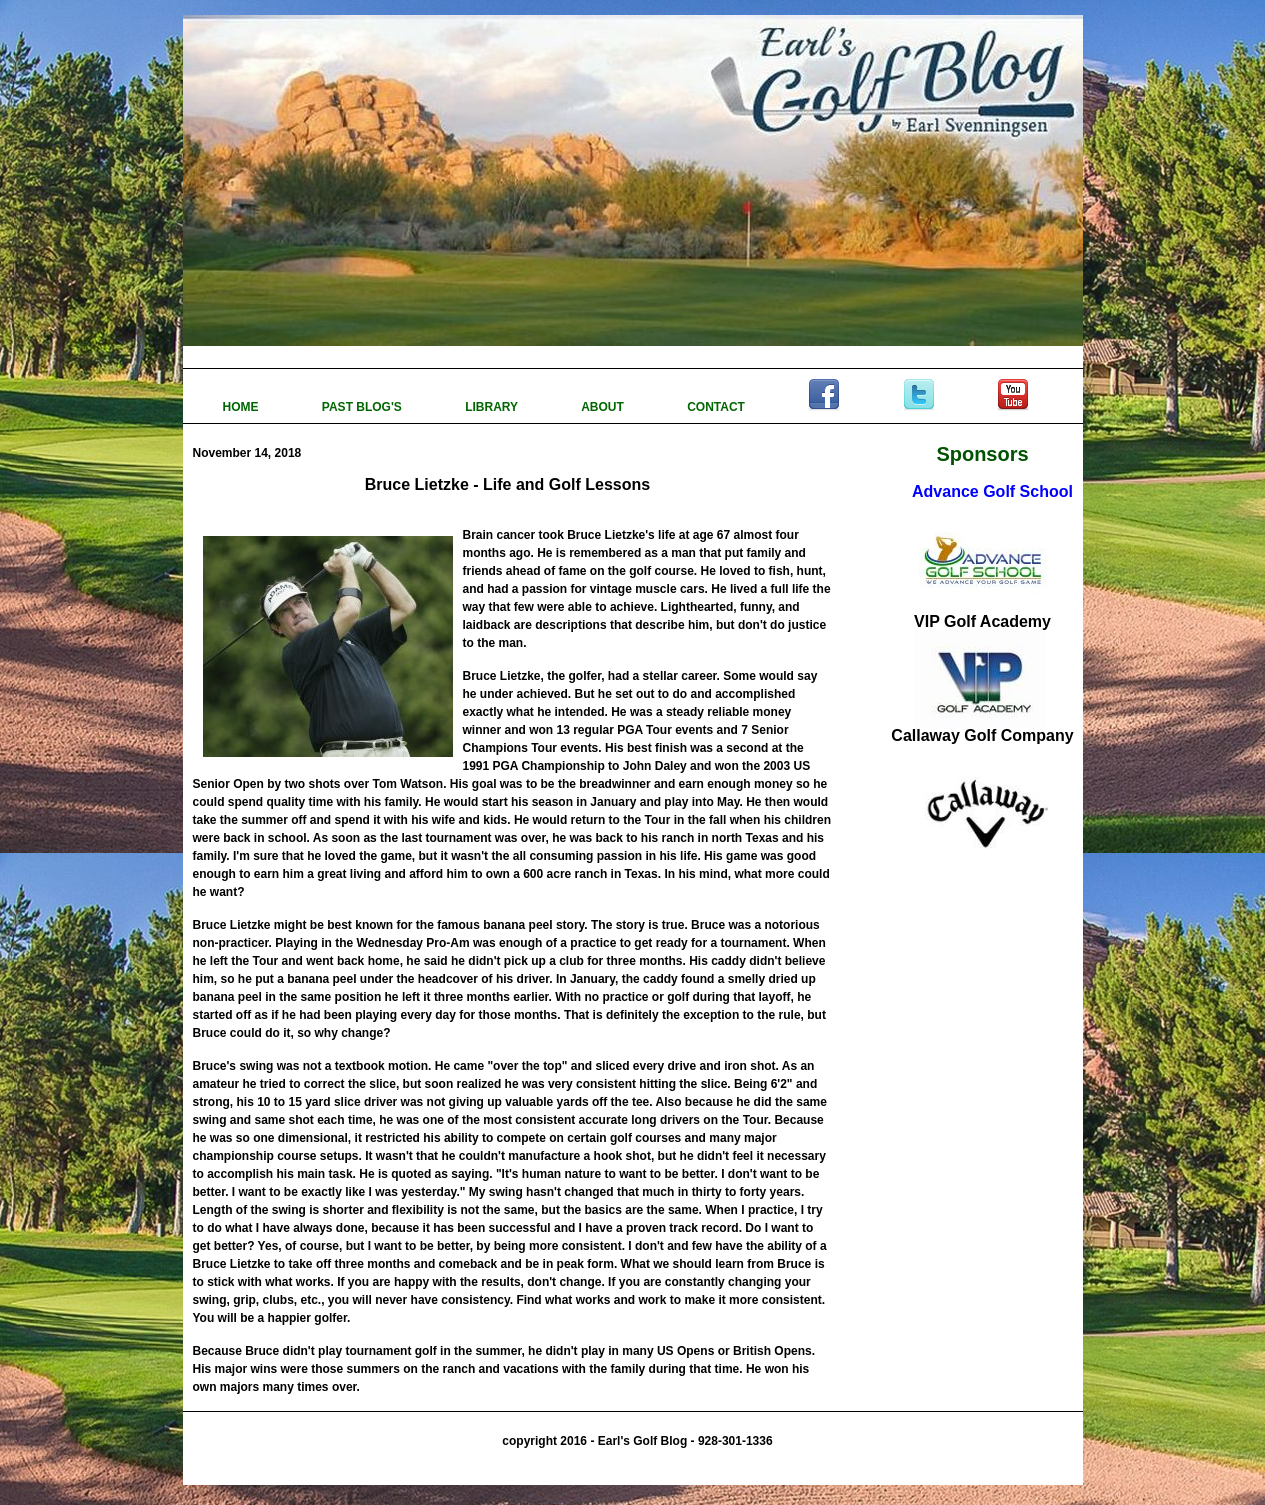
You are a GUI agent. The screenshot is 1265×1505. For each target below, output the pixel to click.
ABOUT (604, 407)
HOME (242, 407)
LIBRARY (493, 407)
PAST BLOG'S (363, 407)
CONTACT (717, 407)
